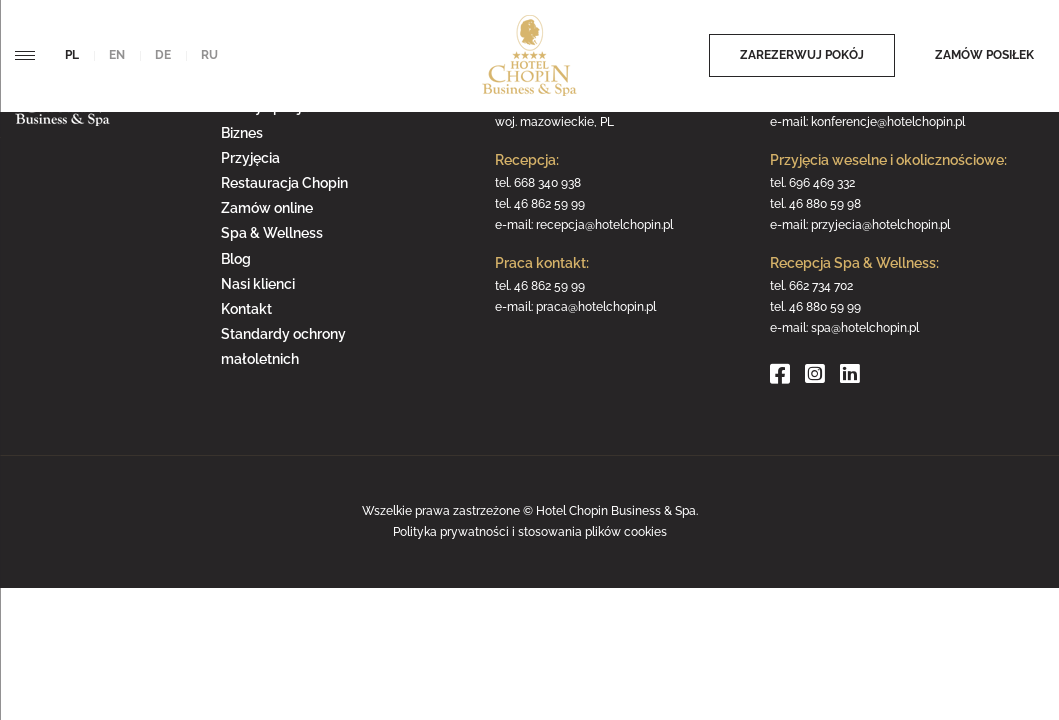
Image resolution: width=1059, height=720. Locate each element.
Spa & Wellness (272, 233)
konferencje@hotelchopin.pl (888, 122)
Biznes (242, 133)
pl (72, 55)
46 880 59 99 (825, 307)
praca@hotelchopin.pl (596, 307)
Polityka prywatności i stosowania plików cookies (530, 532)
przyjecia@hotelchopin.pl (880, 225)
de (163, 55)
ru (209, 55)
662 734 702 (821, 286)
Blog (236, 259)
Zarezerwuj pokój (802, 55)
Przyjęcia (250, 158)
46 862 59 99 (549, 204)
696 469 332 (822, 183)
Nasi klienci (258, 284)
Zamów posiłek (984, 55)
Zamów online (267, 208)
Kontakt (246, 309)
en (117, 55)
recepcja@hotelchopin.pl (604, 225)
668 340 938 (547, 183)
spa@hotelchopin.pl (865, 328)
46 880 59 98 (825, 204)
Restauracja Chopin (284, 183)
